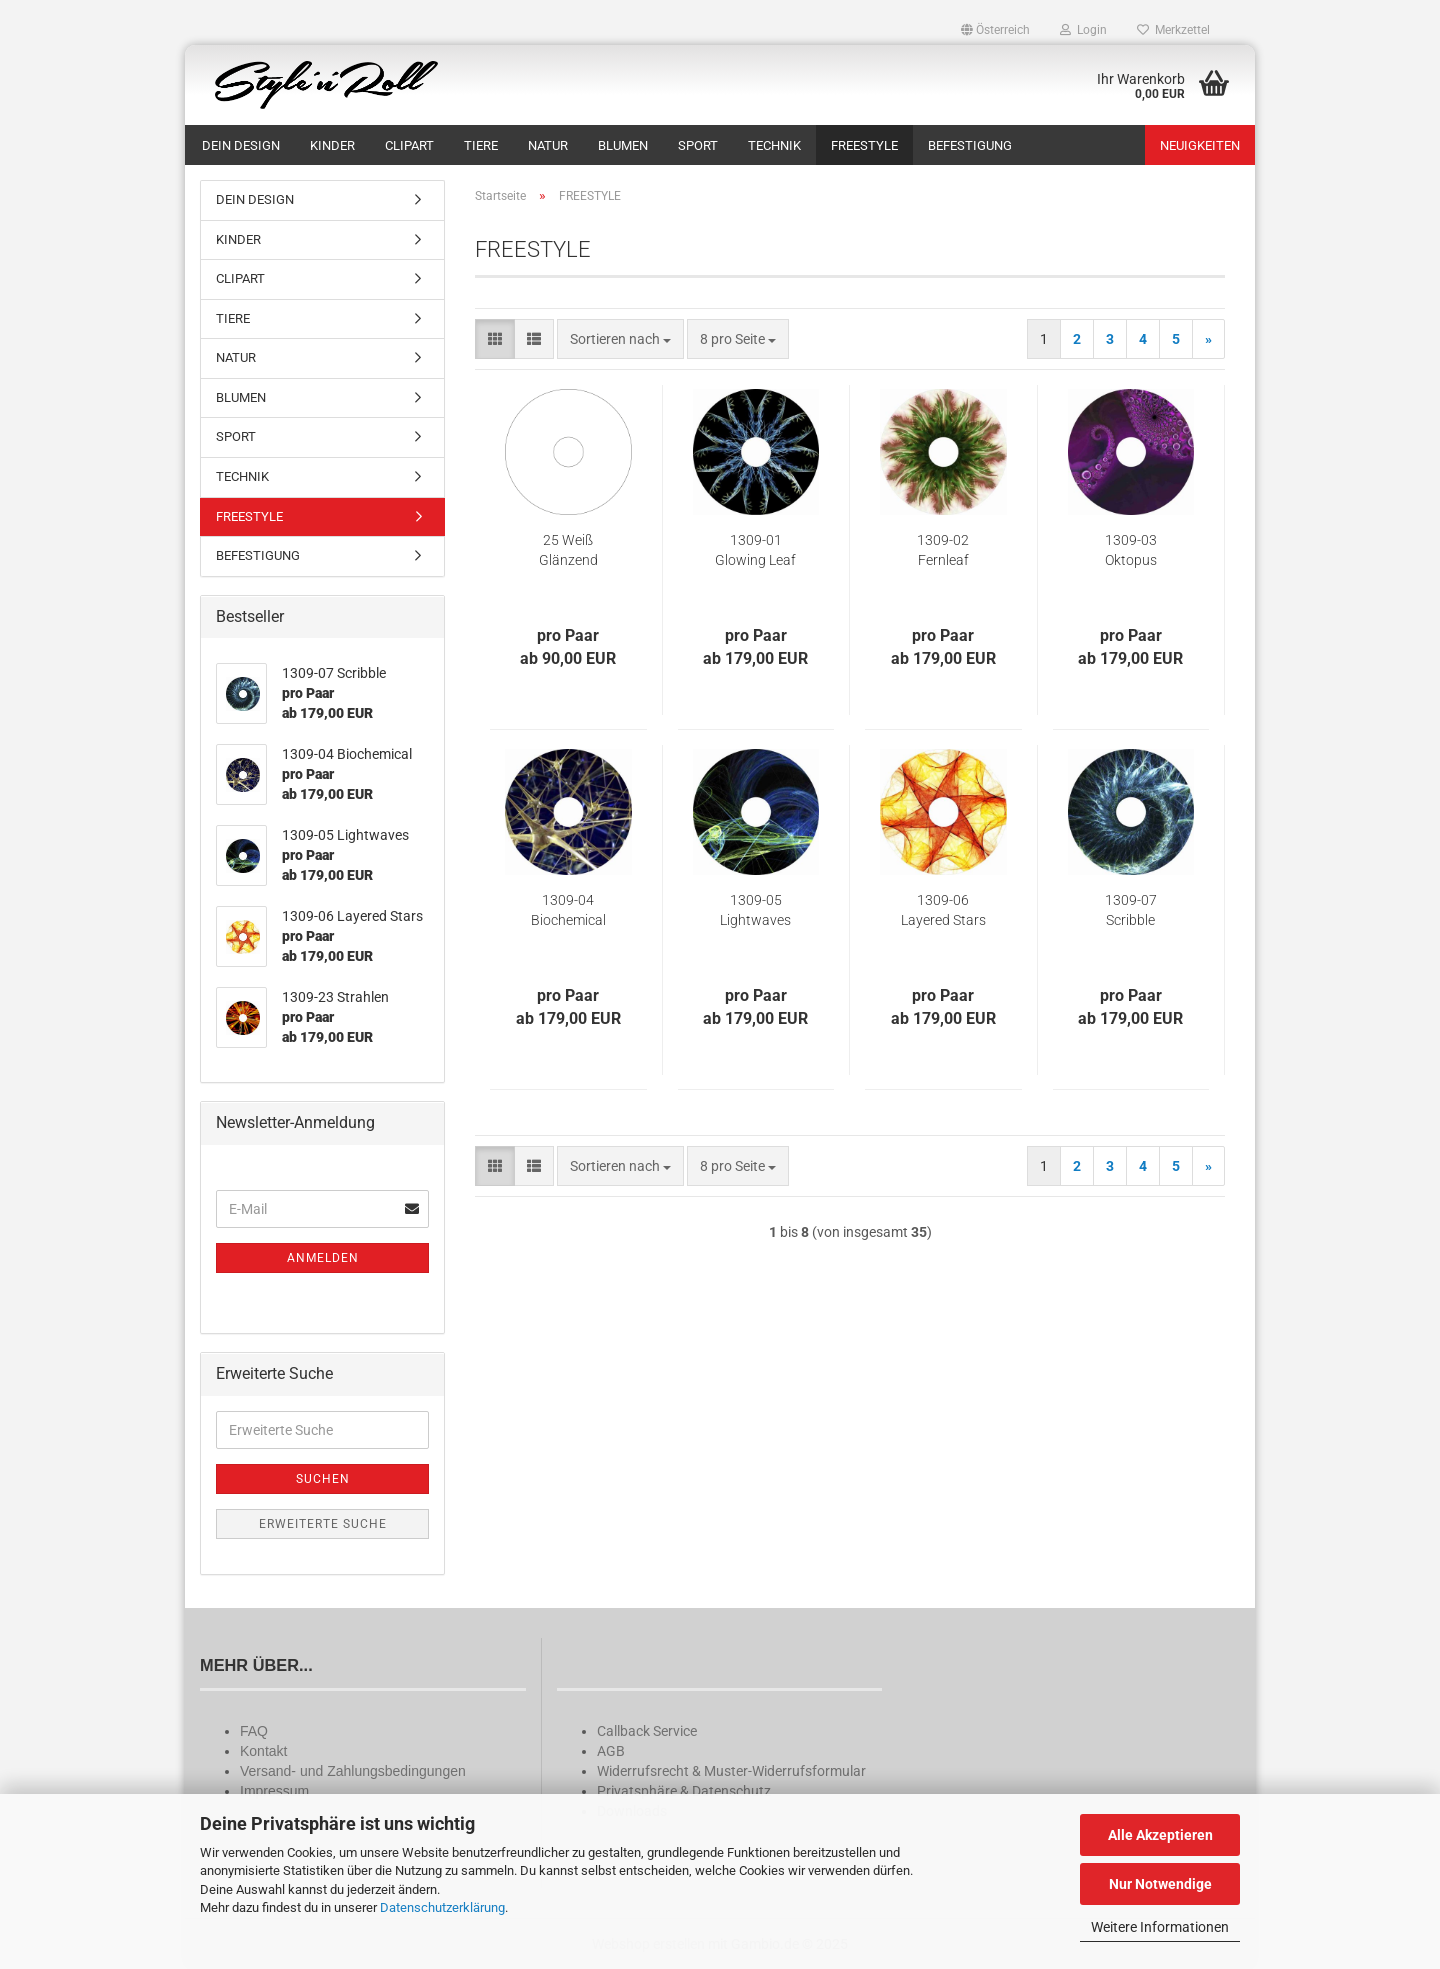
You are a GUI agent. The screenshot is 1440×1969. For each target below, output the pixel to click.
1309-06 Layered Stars (943, 910)
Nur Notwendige (1160, 1884)
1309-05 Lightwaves (755, 910)
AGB (611, 1751)
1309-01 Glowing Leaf (755, 550)
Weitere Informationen (1160, 1927)
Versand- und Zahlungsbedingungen (353, 1771)
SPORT (698, 145)
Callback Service (647, 1731)
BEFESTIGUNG (970, 145)
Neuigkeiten (1200, 145)
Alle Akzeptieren (1160, 1835)
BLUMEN (623, 145)
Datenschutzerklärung (442, 1907)
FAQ (254, 1731)
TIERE (481, 145)
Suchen (323, 1479)
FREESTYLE (864, 145)
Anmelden (323, 1258)
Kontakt (263, 1751)
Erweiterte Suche (323, 1524)
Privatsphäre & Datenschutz (684, 1791)
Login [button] (1083, 30)
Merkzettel (1173, 30)
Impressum (274, 1791)
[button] (995, 30)
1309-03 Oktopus (1131, 550)
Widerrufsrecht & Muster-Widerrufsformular (731, 1771)
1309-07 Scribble (1131, 910)
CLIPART (409, 145)
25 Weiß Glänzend (568, 550)
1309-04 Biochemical (568, 910)
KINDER (332, 145)
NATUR (548, 145)
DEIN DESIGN (241, 145)
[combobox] (620, 339)
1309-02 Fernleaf (943, 550)
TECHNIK (774, 145)
